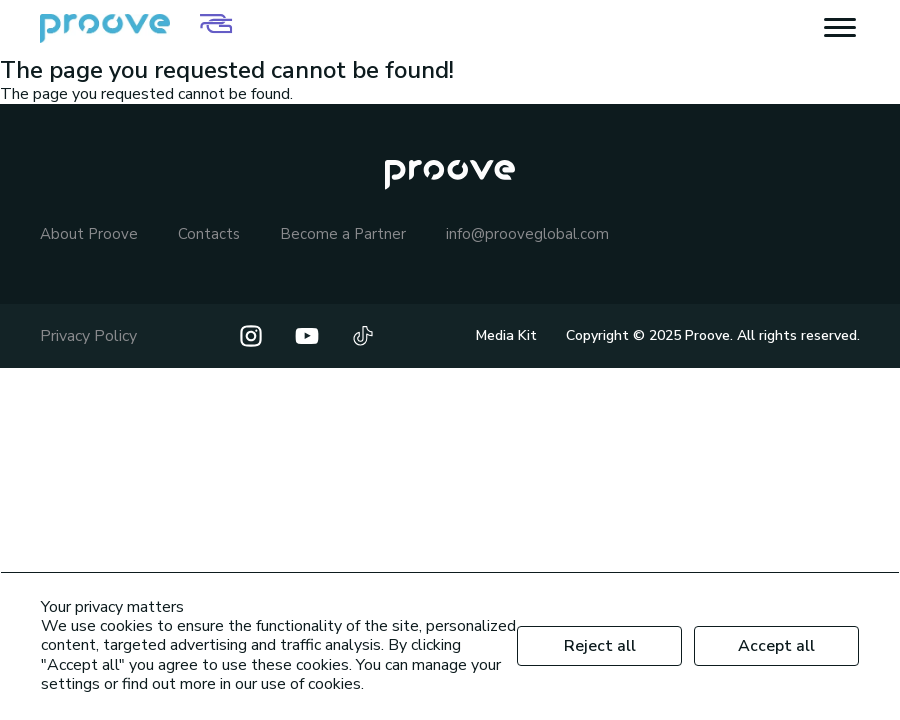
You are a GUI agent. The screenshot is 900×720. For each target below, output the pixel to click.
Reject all (600, 646)
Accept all (776, 646)
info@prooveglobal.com (527, 234)
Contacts (209, 234)
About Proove (89, 234)
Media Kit (506, 335)
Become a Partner (343, 234)
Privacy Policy (88, 336)
